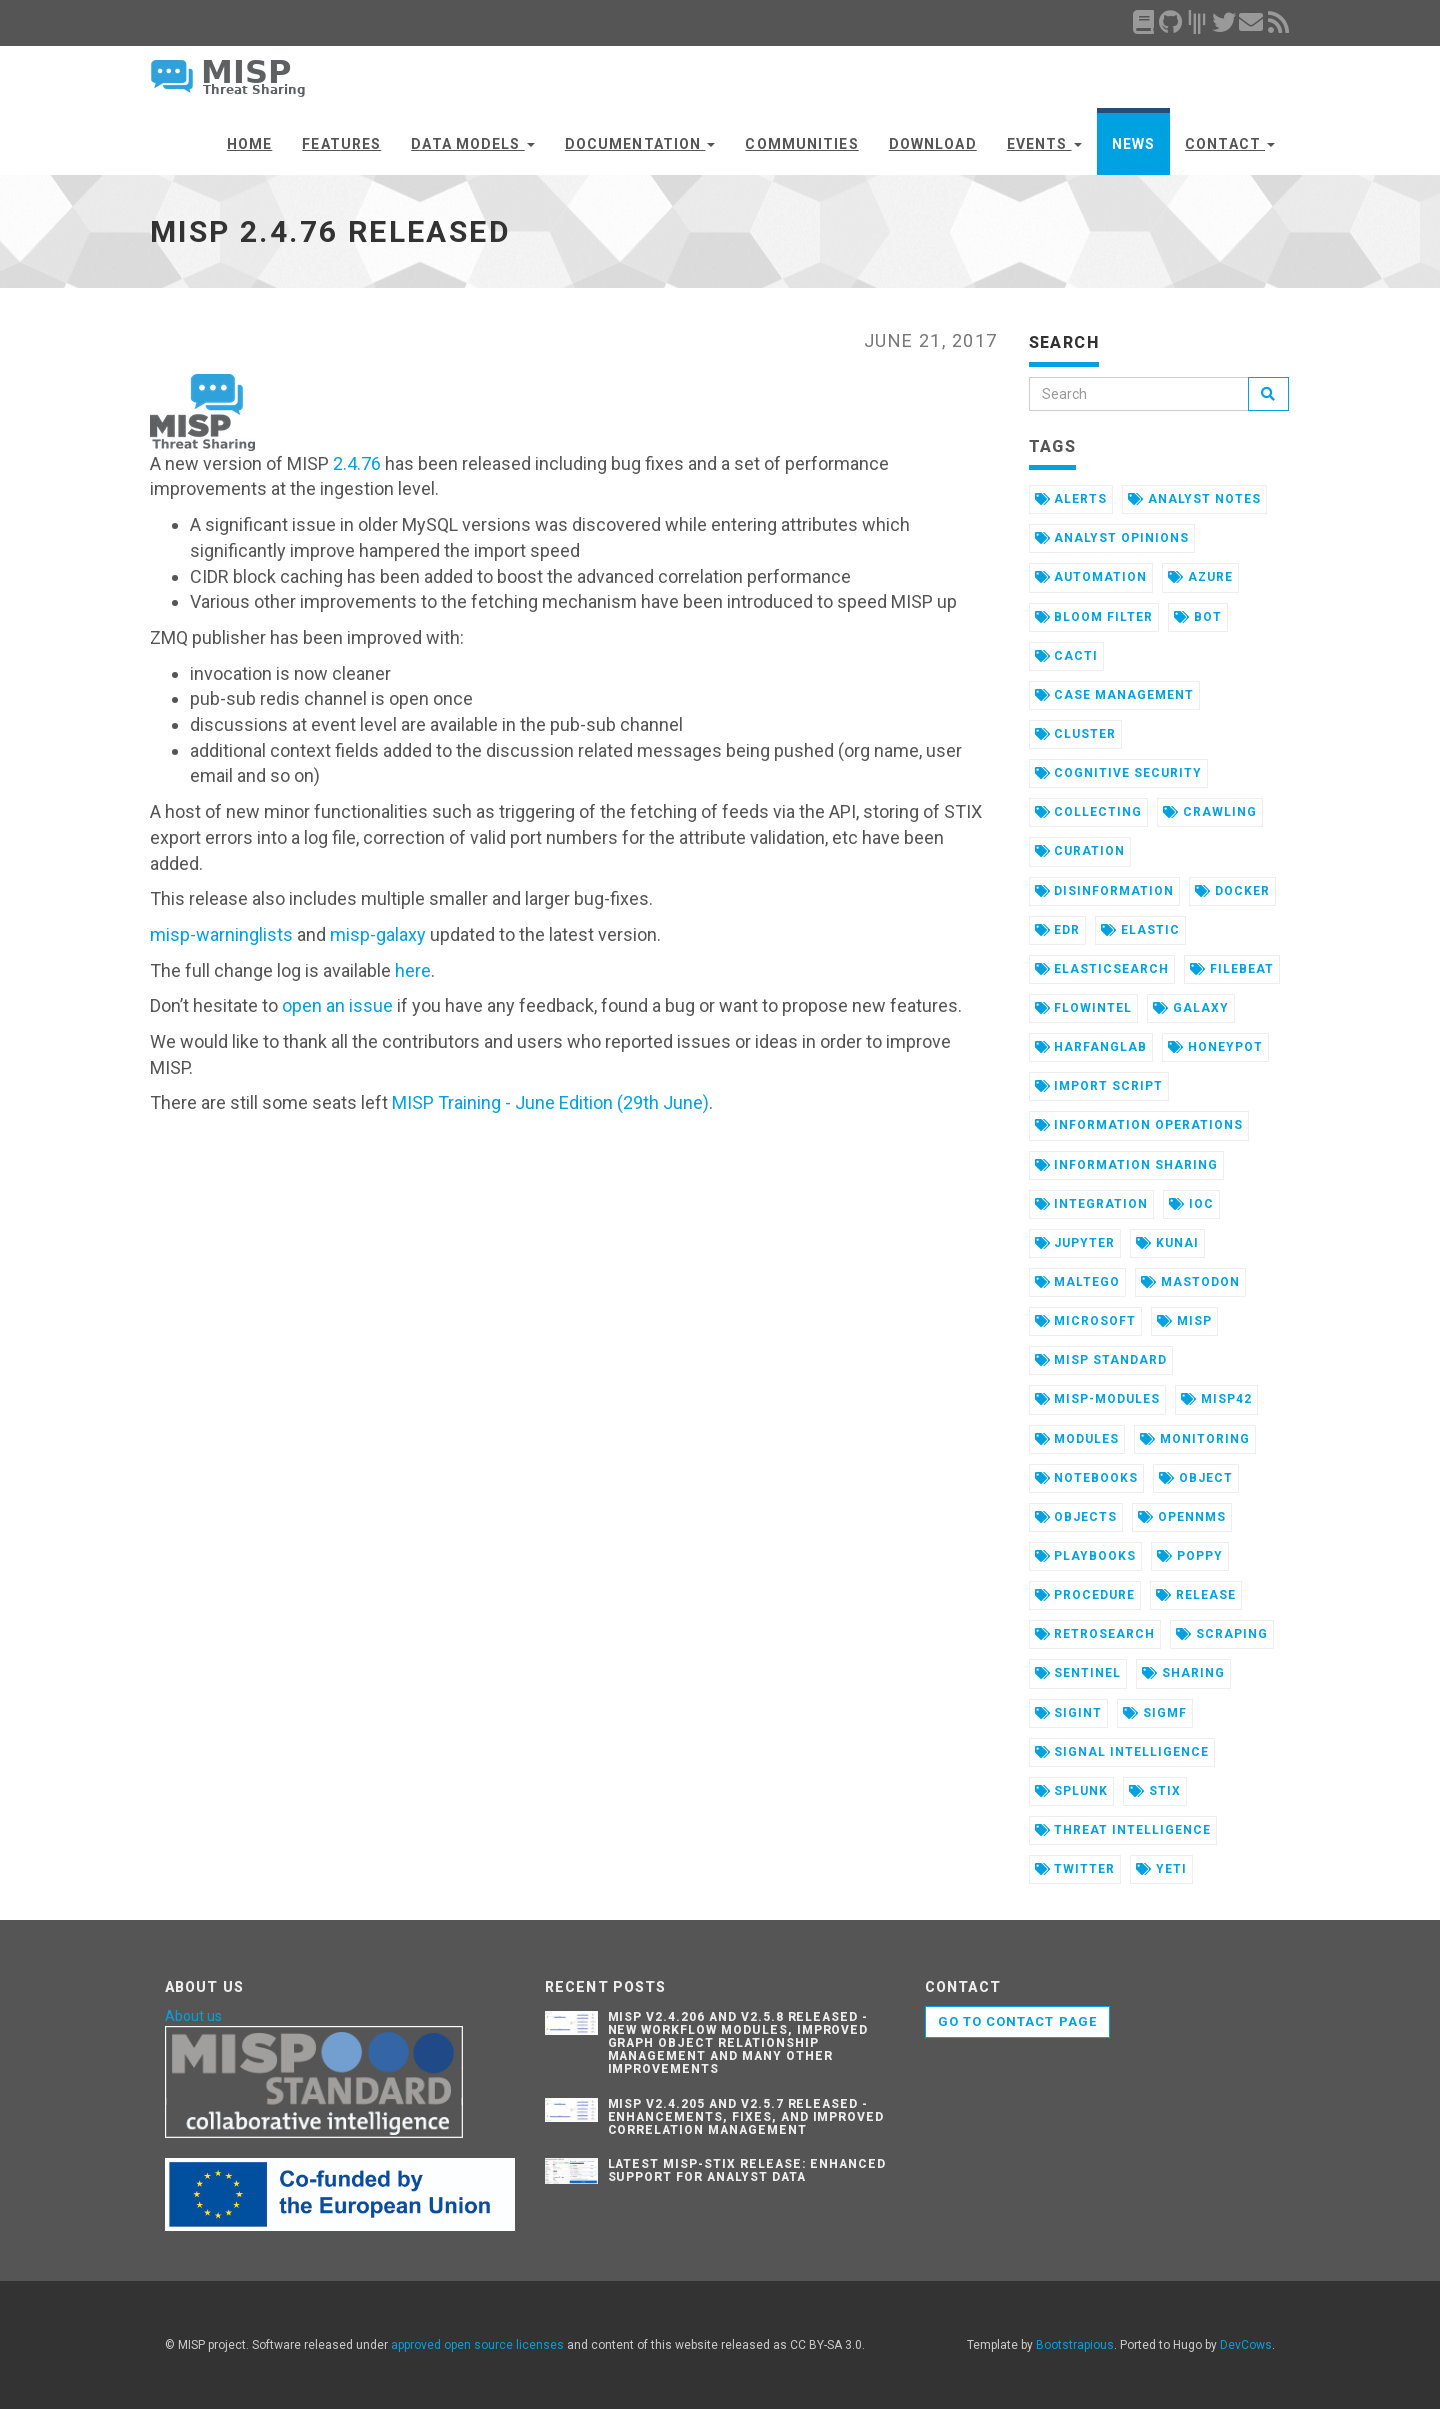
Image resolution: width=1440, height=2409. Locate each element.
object (1196, 1478)
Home (249, 144)
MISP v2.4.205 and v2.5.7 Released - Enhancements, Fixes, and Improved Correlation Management (746, 2117)
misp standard (1101, 1360)
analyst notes (1194, 499)
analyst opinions (1112, 538)
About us (193, 2016)
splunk (1072, 1791)
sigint (1069, 1713)
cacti (1067, 656)
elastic (1140, 930)
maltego (1078, 1282)
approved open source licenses (477, 2345)
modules (1077, 1439)
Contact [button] (1230, 144)
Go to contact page (1017, 2021)
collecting (1089, 812)
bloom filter (1094, 617)
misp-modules (1097, 1399)
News (1133, 144)
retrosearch (1095, 1634)
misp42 (1216, 1399)
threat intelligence (1123, 1830)
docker (1232, 891)
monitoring (1195, 1439)
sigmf (1155, 1713)
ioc (1191, 1204)
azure (1200, 577)
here (413, 970)
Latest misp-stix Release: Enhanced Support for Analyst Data (747, 2170)
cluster (1076, 734)
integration (1092, 1204)
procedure (1085, 1595)
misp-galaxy (378, 934)
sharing (1183, 1673)
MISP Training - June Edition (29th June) (550, 1102)
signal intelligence (1122, 1752)
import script (1099, 1086)
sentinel (1078, 1673)
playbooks (1086, 1556)
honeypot (1215, 1047)
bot (1198, 617)
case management (1114, 695)
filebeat (1232, 969)
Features (341, 144)
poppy (1190, 1556)
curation (1080, 851)
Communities (801, 144)
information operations (1139, 1125)
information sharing (1126, 1165)
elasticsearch (1102, 969)
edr (1058, 930)
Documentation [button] (640, 144)
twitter (1075, 1869)
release (1196, 1595)
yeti (1161, 1869)
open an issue (337, 1005)
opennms (1182, 1517)
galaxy (1191, 1008)
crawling (1210, 812)
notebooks (1087, 1478)
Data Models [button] (472, 144)
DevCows (1246, 2345)
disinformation (1104, 891)
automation (1091, 577)
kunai (1167, 1243)
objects (1076, 1517)
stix (1155, 1791)
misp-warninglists (221, 934)
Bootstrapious (1075, 2345)
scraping (1222, 1634)
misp (1184, 1321)
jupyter (1075, 1243)
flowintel (1084, 1008)
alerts (1071, 499)
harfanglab (1091, 1047)
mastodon (1190, 1282)
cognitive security (1118, 773)
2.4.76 (357, 463)
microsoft (1086, 1321)
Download (933, 144)
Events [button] (1044, 144)
